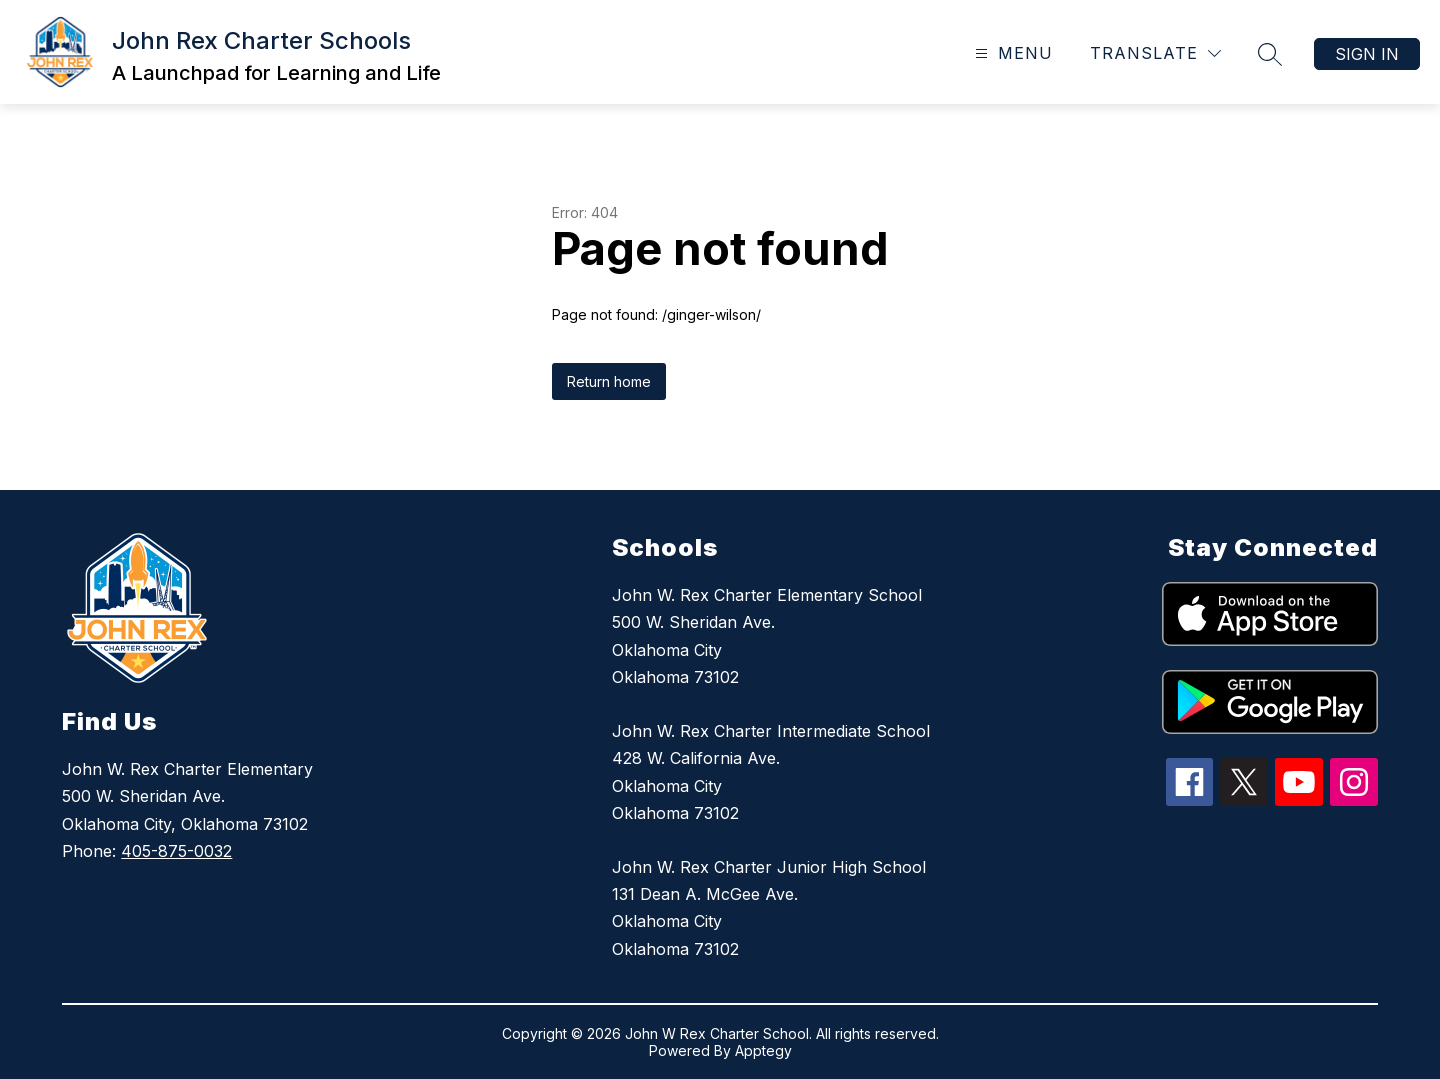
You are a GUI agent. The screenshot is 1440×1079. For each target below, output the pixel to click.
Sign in (1367, 54)
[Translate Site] (1155, 53)
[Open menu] (1011, 53)
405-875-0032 (176, 851)
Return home (609, 381)
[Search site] (1270, 54)
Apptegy (763, 1050)
